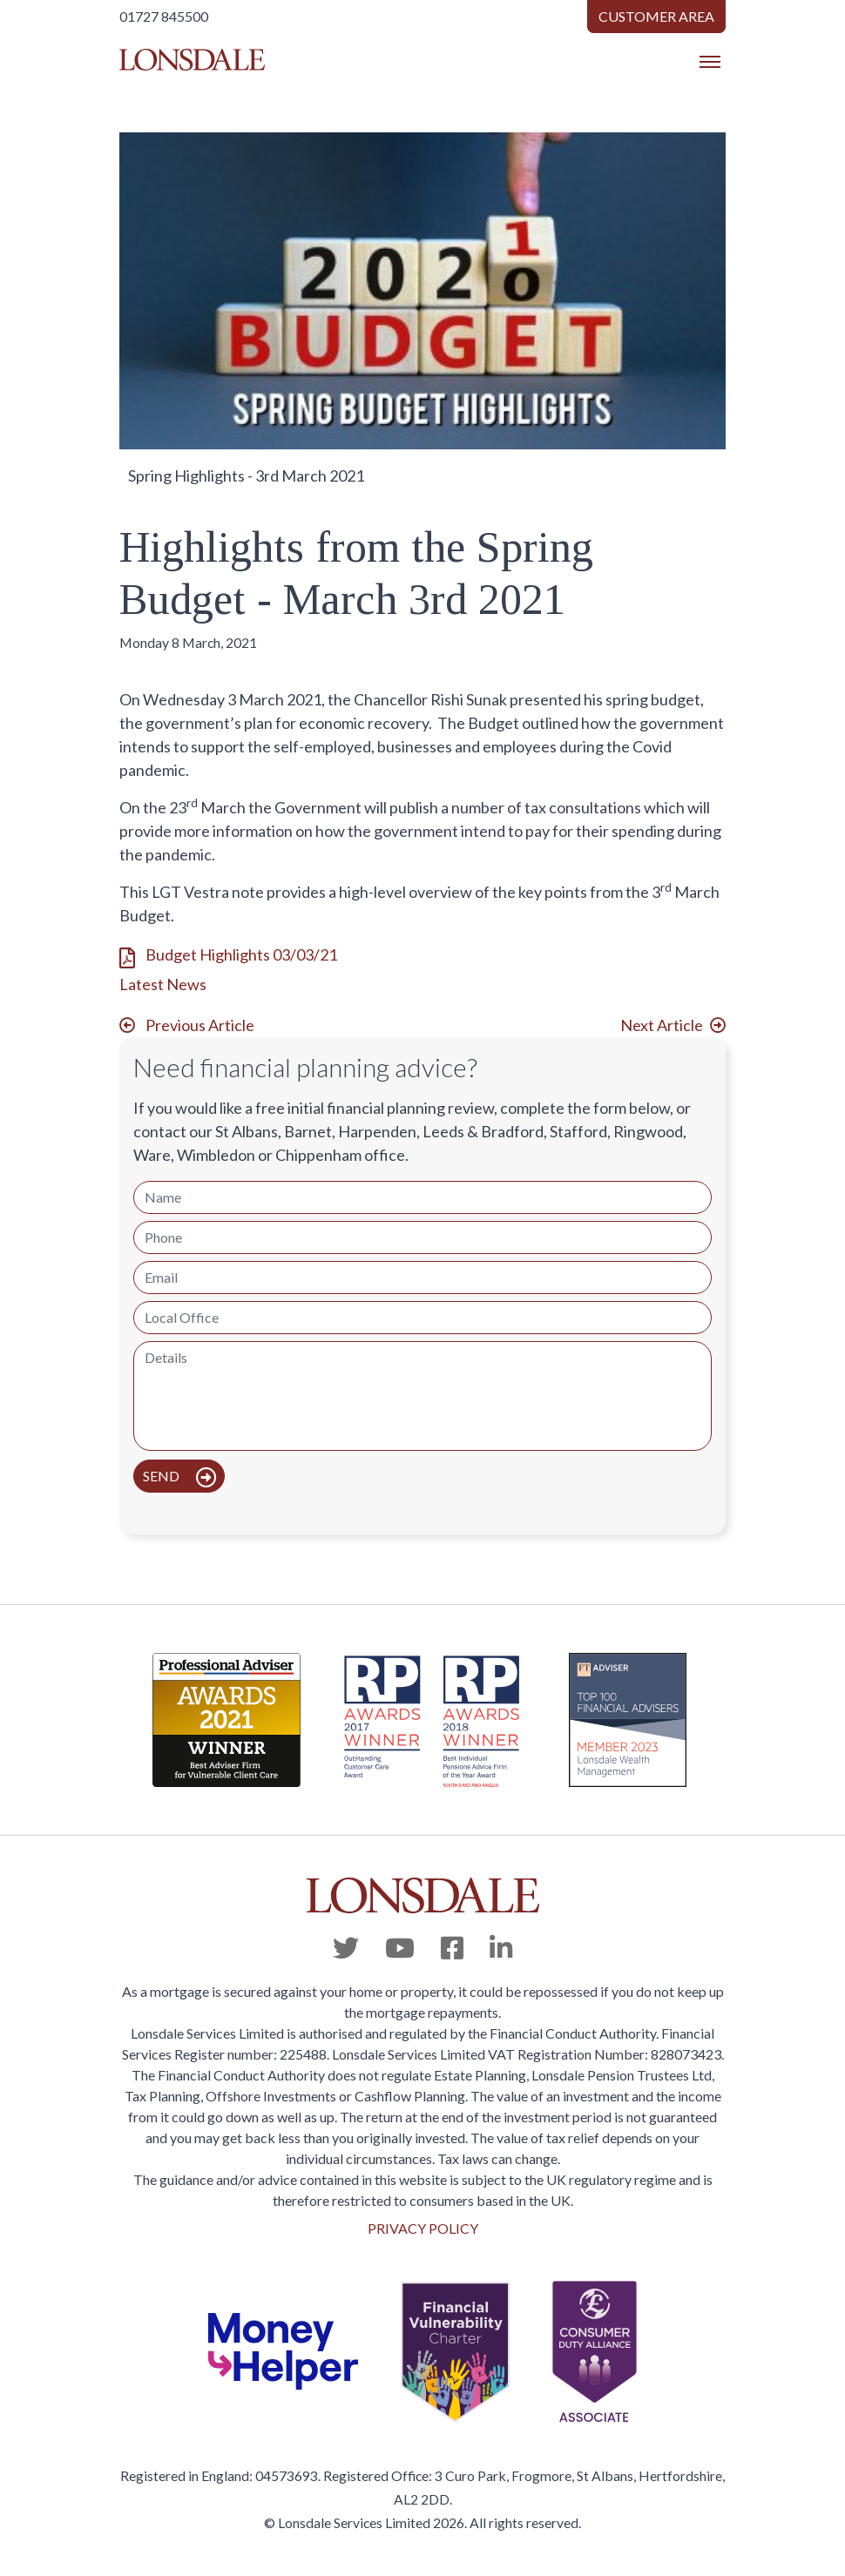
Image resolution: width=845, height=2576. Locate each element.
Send (162, 1475)
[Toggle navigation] (710, 62)
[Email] (422, 1277)
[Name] (422, 1197)
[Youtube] (400, 1947)
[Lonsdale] (422, 1895)
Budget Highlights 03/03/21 (241, 954)
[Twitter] (346, 1947)
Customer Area (656, 16)
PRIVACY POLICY (423, 2228)
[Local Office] (422, 1317)
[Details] (422, 1396)
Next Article (661, 1025)
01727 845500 (163, 16)
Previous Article (199, 1025)
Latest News (162, 984)
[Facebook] (452, 1947)
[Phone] (422, 1237)
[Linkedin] (501, 1947)
